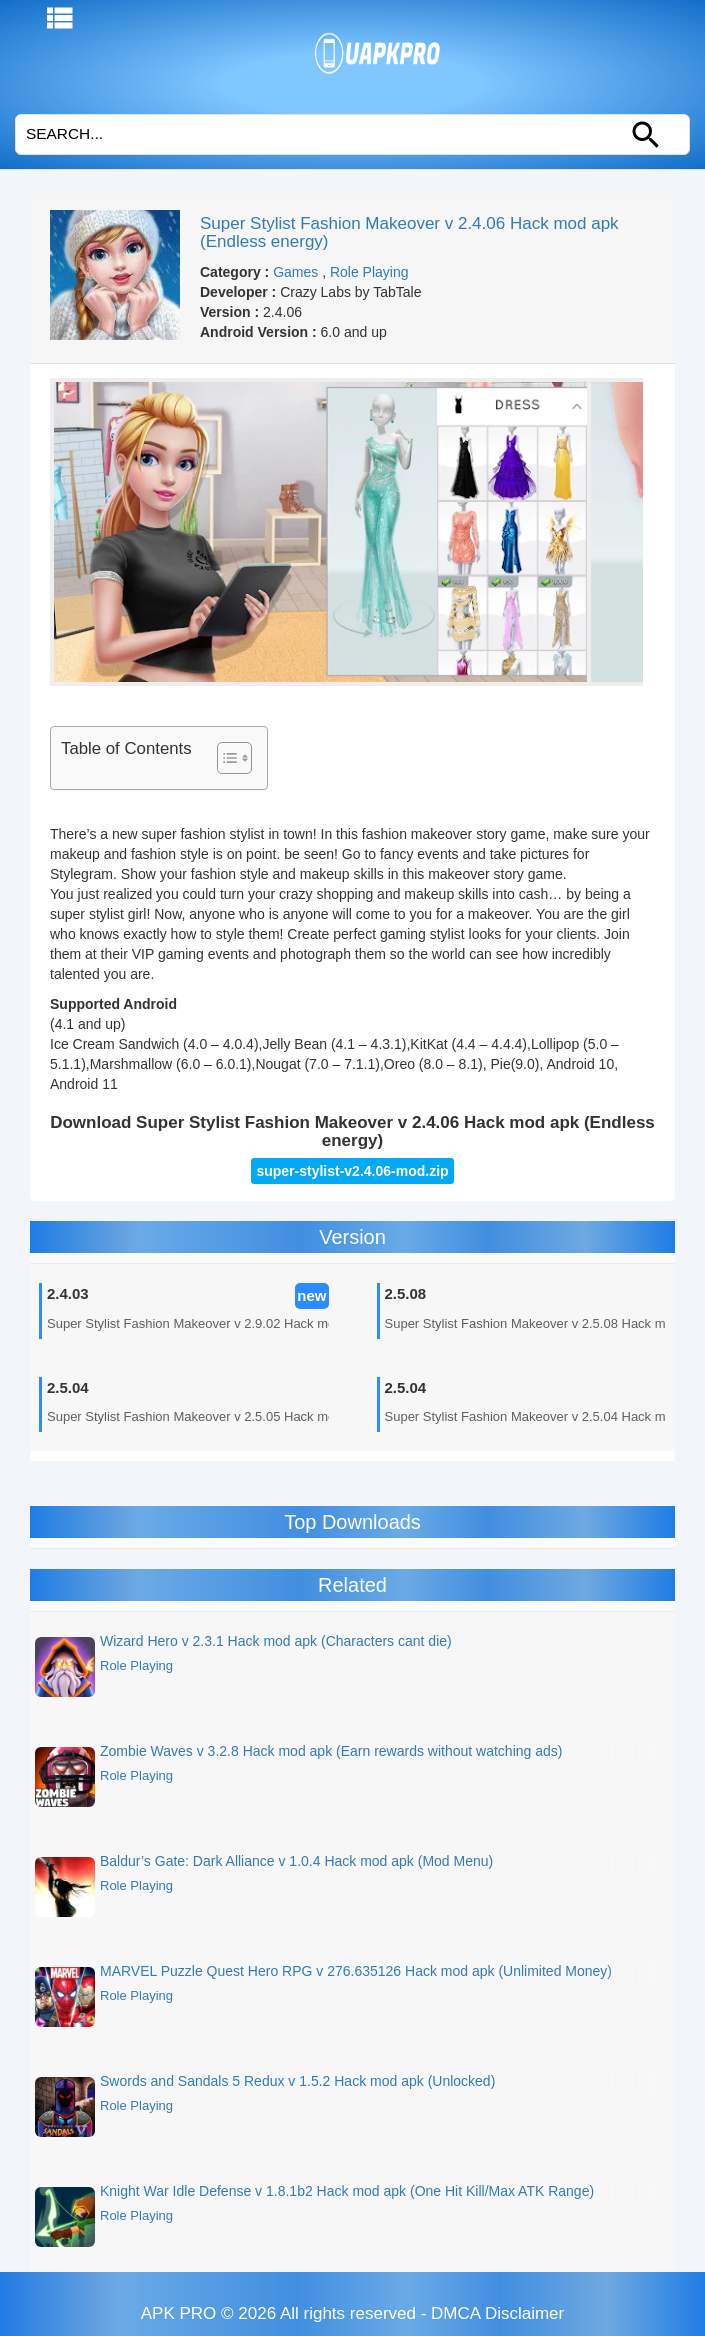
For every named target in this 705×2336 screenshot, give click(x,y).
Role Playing (369, 272)
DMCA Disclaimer (497, 2313)
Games (295, 272)
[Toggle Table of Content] (224, 758)
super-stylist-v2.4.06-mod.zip (352, 1171)
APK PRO (179, 2313)
